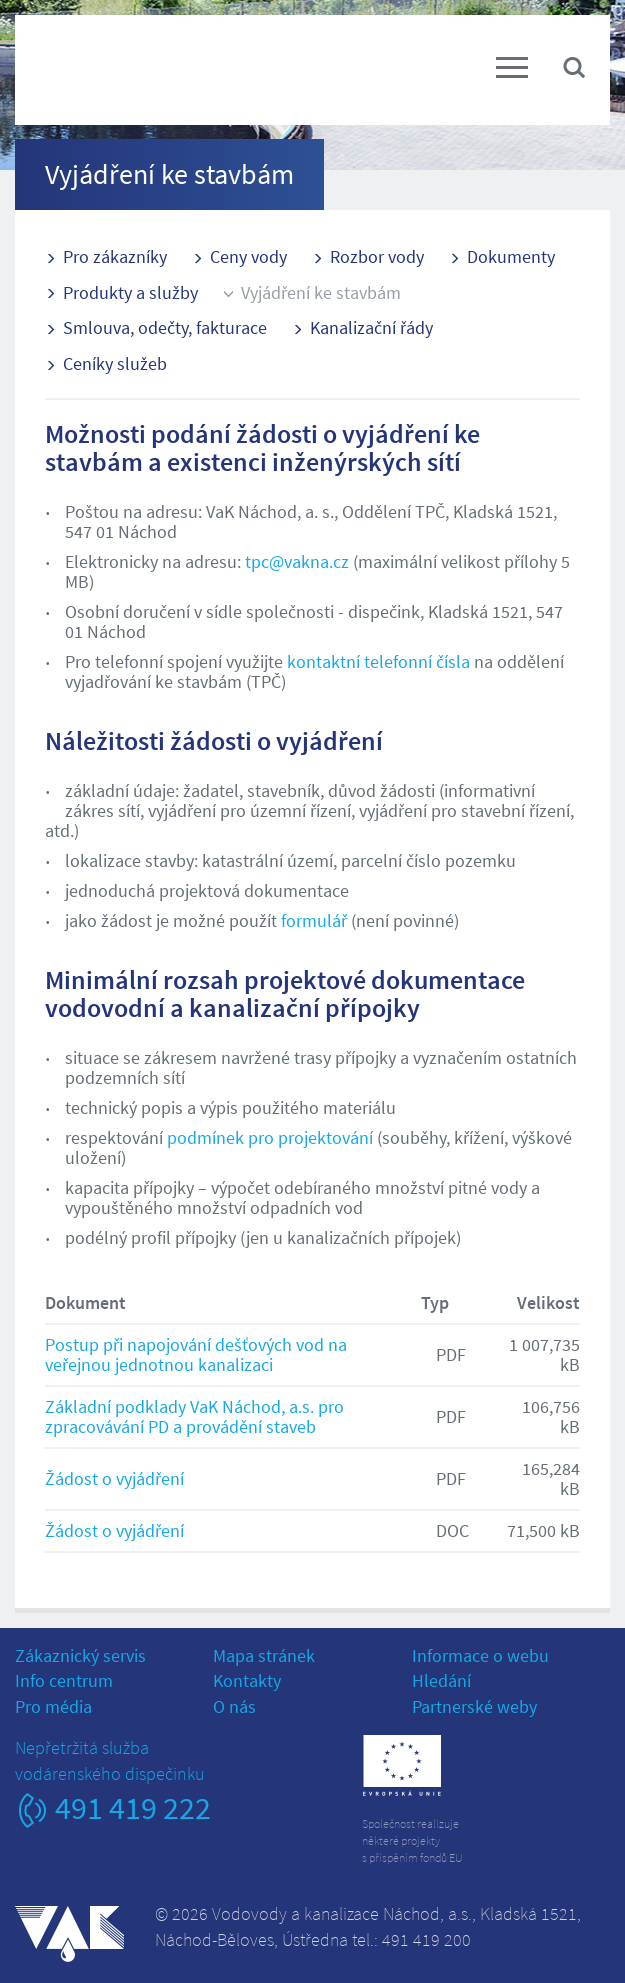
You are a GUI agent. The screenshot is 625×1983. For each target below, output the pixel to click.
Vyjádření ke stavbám (321, 292)
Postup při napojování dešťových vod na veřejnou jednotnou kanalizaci (196, 1354)
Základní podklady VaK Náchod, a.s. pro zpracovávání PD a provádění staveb (194, 1416)
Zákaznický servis (80, 1655)
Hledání (441, 1680)
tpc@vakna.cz (297, 561)
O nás (234, 1706)
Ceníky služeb (115, 363)
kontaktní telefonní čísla (378, 661)
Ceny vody (248, 256)
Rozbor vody (377, 256)
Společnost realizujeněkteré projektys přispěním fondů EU (412, 1840)
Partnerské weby (474, 1706)
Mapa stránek (264, 1655)
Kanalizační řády (371, 327)
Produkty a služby (130, 292)
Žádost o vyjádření (114, 1478)
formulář (314, 920)
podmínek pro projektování (270, 1137)
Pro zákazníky (115, 256)
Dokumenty (511, 256)
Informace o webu (480, 1655)
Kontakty (247, 1680)
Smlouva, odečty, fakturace (165, 327)
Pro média (53, 1706)
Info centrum (64, 1680)
